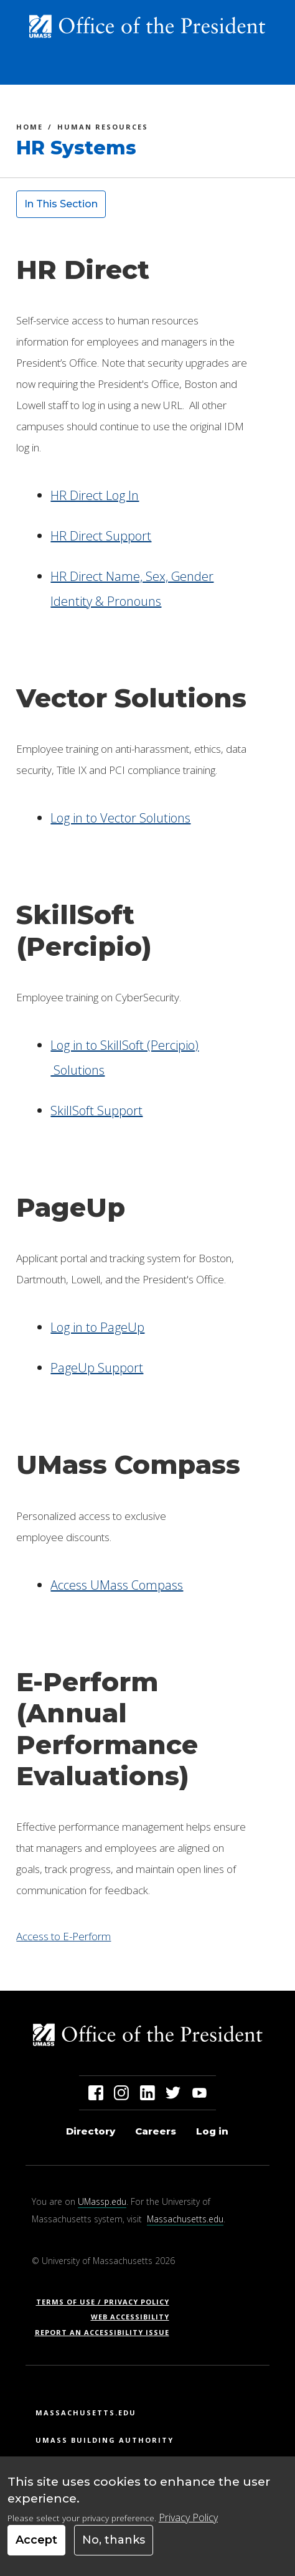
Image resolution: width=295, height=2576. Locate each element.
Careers (155, 2131)
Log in (212, 2131)
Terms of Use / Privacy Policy (106, 2302)
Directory (90, 2131)
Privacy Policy (188, 2526)
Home (29, 128)
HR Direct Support (100, 535)
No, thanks (113, 2548)
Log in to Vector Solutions (120, 817)
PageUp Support (96, 1367)
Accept (36, 2548)
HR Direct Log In (94, 495)
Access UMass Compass (116, 1585)
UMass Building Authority (104, 2440)
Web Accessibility (130, 2317)
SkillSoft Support (96, 1110)
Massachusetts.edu (185, 2219)
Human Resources (102, 128)
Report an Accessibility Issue (106, 2332)
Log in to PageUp (97, 1327)
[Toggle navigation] (264, 70)
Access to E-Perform (63, 1936)
